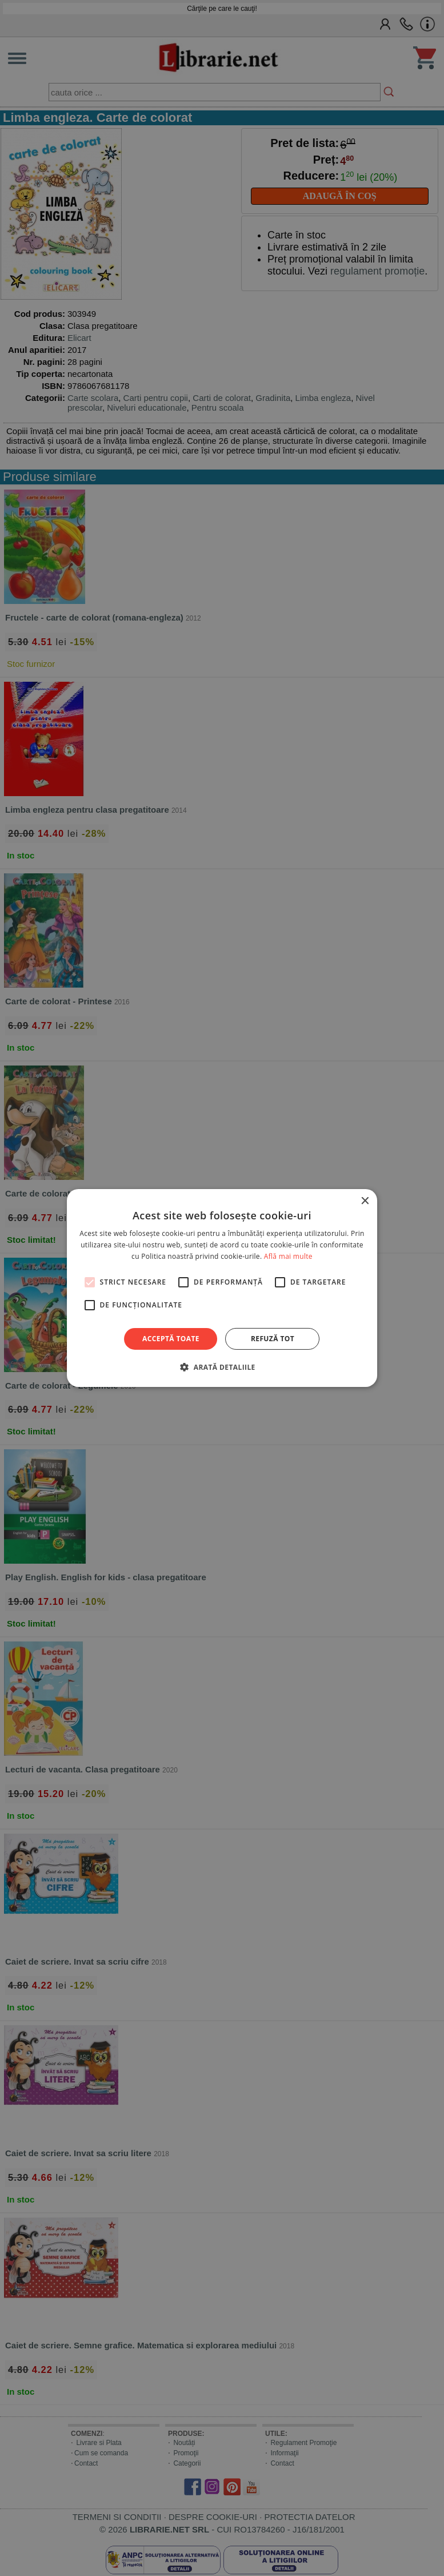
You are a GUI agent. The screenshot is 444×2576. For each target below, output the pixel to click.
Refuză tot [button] (272, 1338)
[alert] (222, 1288)
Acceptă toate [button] (170, 1338)
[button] (222, 1367)
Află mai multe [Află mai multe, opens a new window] (288, 1256)
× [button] (364, 1201)
